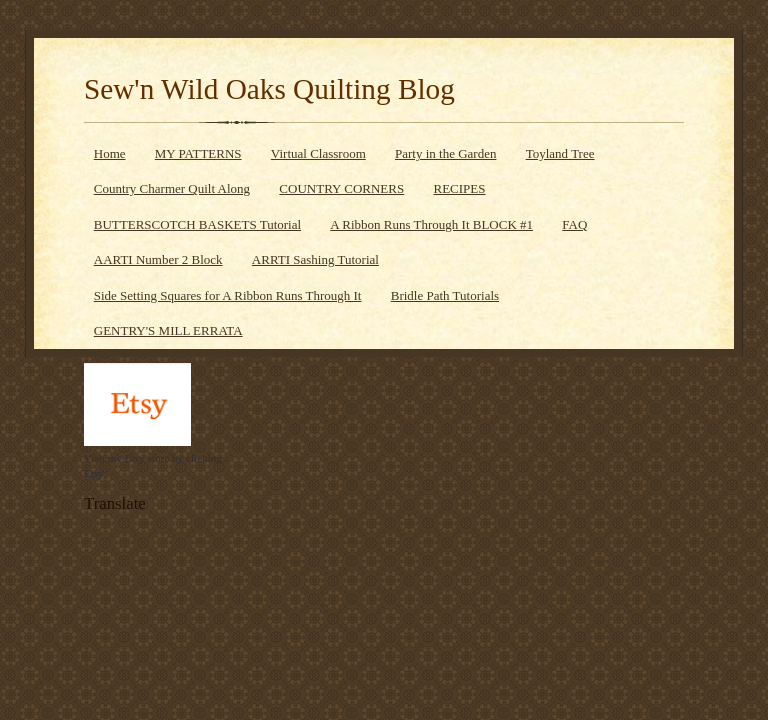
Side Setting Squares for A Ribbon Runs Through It (228, 295)
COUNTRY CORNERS (341, 188)
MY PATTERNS (198, 153)
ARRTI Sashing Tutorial (315, 259)
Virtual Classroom (318, 153)
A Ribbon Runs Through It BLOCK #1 (431, 224)
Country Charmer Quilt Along (172, 188)
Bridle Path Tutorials (445, 295)
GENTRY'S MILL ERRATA (168, 330)
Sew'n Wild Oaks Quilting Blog (269, 89)
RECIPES (459, 188)
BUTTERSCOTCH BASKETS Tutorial (197, 224)
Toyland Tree (560, 153)
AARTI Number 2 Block (158, 259)
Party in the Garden (445, 153)
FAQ (574, 224)
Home (110, 153)
